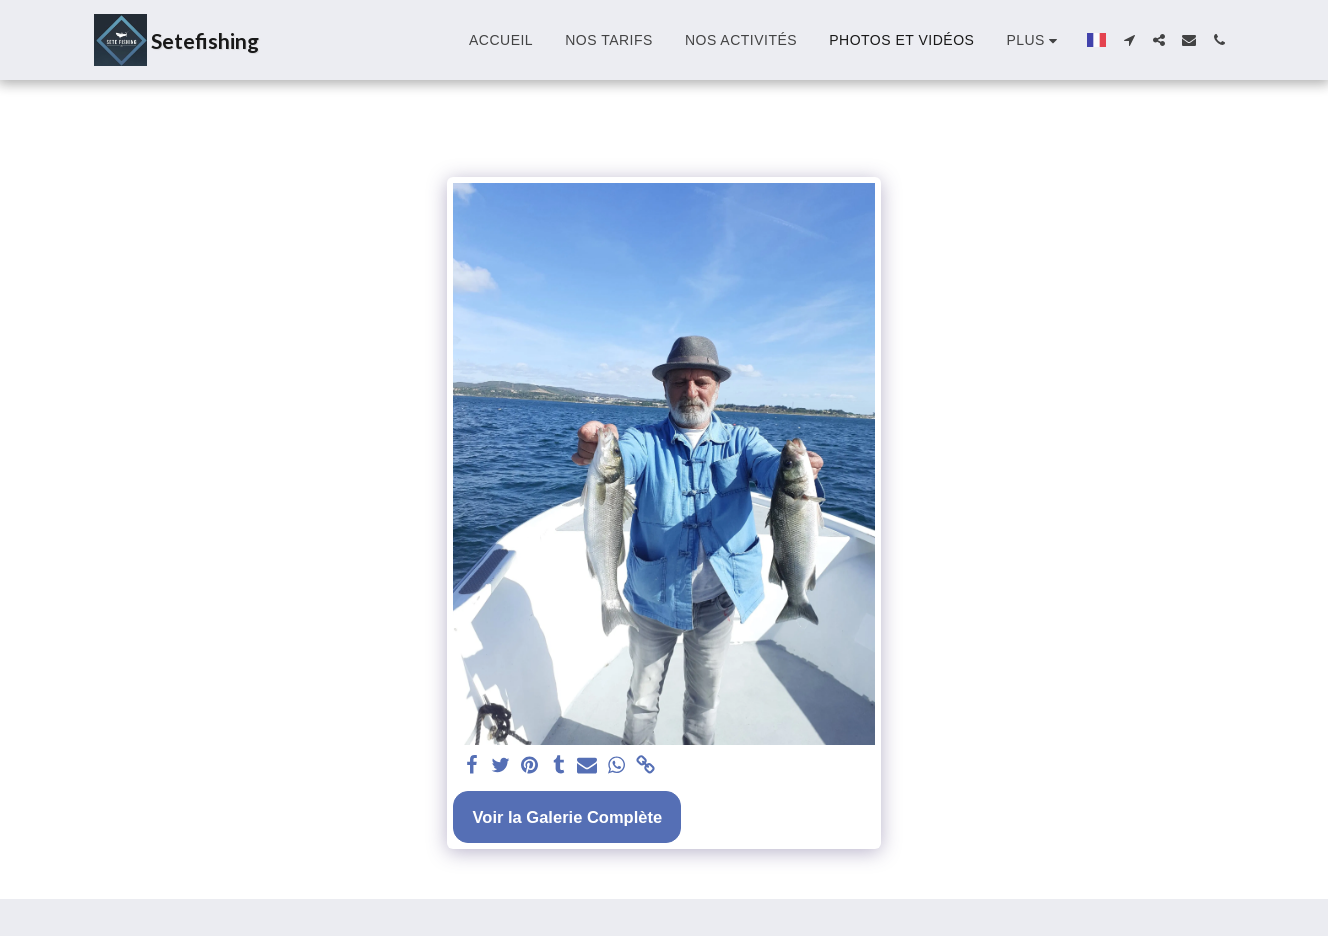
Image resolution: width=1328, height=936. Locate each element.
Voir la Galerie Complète (568, 817)
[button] (1129, 40)
